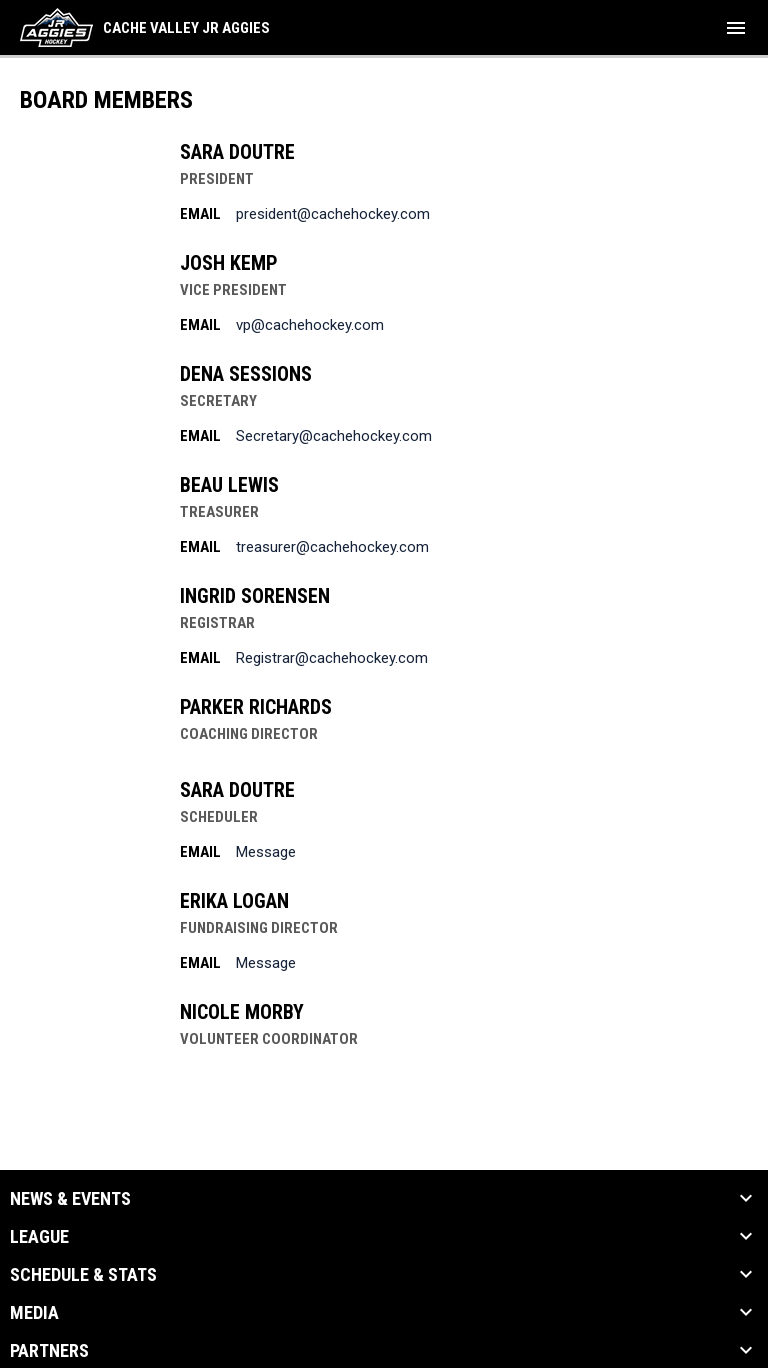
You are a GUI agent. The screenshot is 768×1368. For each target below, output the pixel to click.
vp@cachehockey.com (310, 325)
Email (200, 214)
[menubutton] (736, 28)
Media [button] (34, 1313)
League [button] (39, 1237)
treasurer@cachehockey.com (332, 547)
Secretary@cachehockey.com (334, 436)
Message (266, 852)
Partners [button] (49, 1351)
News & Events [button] (70, 1199)
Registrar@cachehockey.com (332, 658)
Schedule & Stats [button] (83, 1275)
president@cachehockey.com (333, 214)
